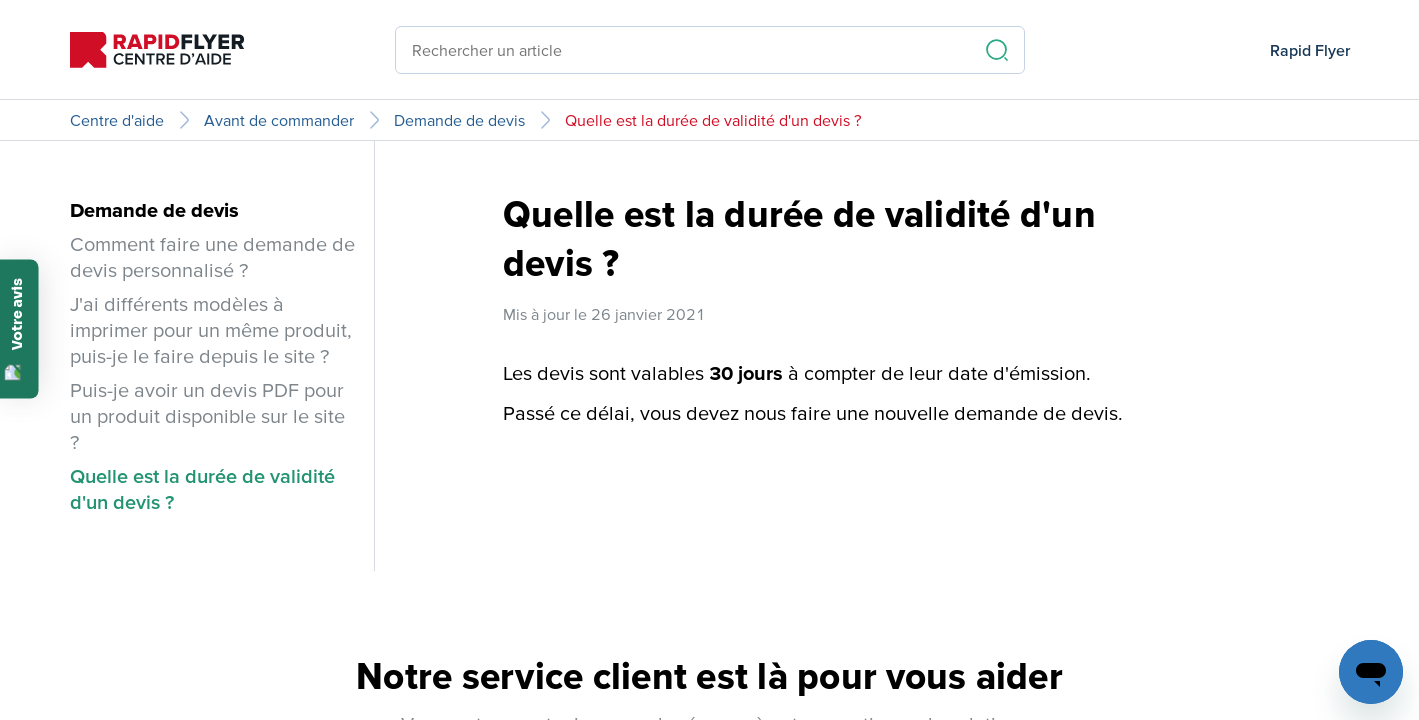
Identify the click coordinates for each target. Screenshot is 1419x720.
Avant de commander (279, 120)
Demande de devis (459, 120)
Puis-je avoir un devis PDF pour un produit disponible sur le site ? (207, 416)
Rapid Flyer (1310, 50)
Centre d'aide (117, 120)
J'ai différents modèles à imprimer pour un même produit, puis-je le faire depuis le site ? (211, 330)
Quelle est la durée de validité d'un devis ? (713, 120)
